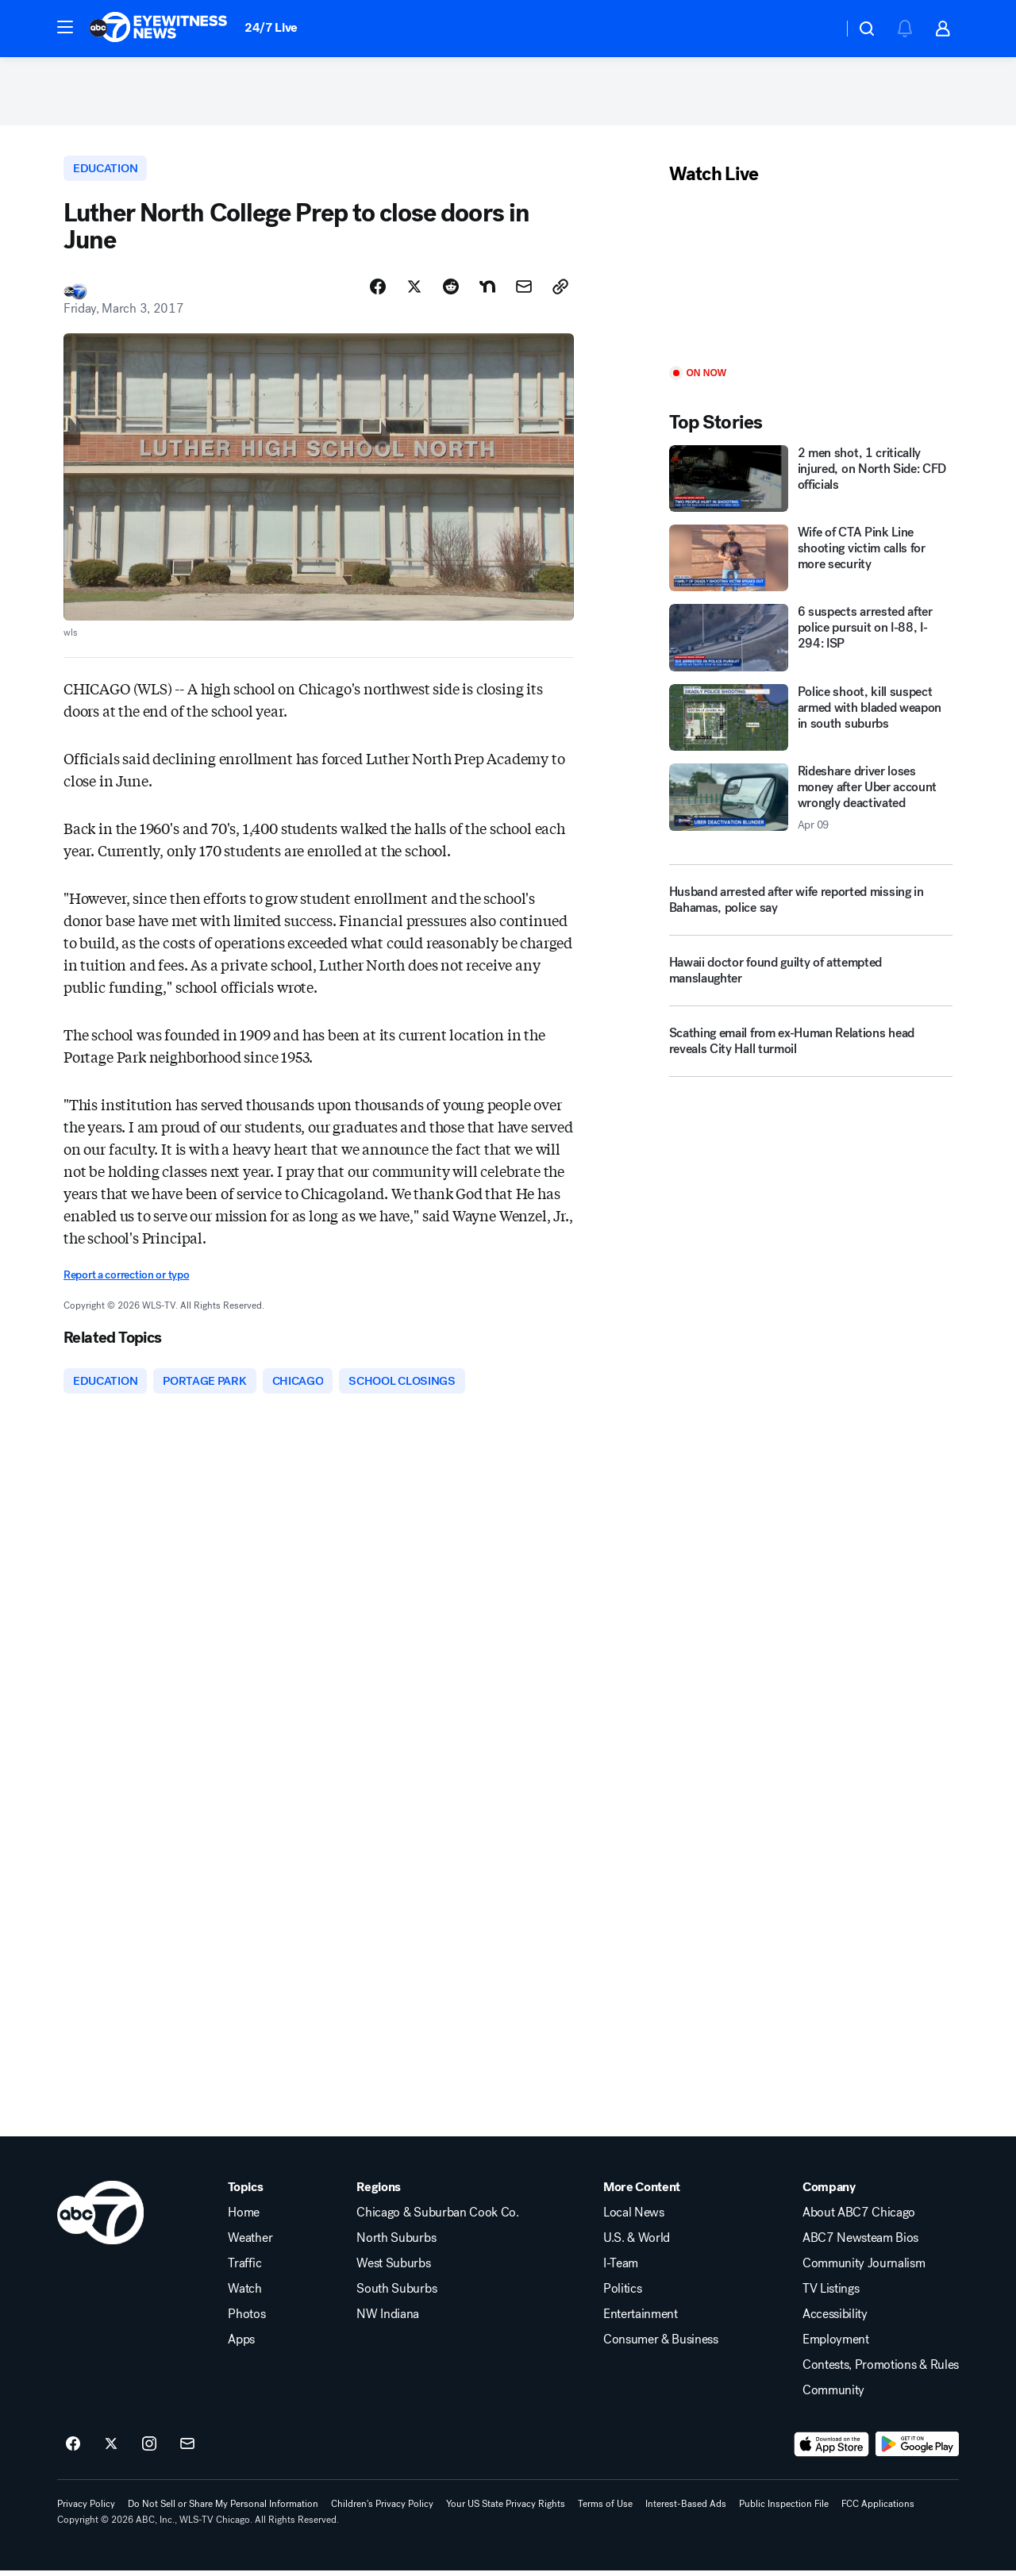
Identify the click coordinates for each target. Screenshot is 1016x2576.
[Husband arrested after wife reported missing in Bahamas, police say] (810, 903)
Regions (378, 2192)
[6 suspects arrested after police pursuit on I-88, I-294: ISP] (810, 641)
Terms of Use (605, 2509)
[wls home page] (100, 2218)
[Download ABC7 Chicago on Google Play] (917, 2450)
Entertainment (640, 2319)
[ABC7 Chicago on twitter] (111, 2450)
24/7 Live (271, 27)
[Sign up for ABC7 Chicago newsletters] (187, 2450)
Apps (241, 2345)
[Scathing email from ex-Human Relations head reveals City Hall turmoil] (810, 1050)
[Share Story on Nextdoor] (487, 291)
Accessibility (835, 2319)
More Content (641, 2192)
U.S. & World (636, 2243)
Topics (245, 2192)
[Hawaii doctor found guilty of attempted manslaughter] (810, 980)
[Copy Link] (560, 291)
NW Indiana (387, 2319)
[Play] (810, 279)
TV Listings (830, 2294)
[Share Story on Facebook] (377, 291)
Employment (835, 2345)
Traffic (244, 2269)
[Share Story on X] (414, 291)
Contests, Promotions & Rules (880, 2370)
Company (829, 2192)
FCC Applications (877, 2509)
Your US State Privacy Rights (505, 2509)
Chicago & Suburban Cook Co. (437, 2218)
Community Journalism (864, 2269)
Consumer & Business (660, 2345)
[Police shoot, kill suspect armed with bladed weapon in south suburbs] (810, 720)
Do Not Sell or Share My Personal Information (223, 2509)
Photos (246, 2319)
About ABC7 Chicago (858, 2218)
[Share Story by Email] (523, 291)
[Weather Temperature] (818, 28)
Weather (250, 2243)
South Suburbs (396, 2294)
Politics (622, 2294)
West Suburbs (393, 2269)
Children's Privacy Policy (382, 2509)
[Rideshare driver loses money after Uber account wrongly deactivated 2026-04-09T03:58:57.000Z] (810, 801)
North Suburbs (396, 2243)
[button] (65, 27)
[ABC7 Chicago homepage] (158, 28)
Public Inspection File (784, 2509)
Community (833, 2396)
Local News (633, 2218)
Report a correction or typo (126, 1279)
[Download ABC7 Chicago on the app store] (832, 2450)
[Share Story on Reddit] (450, 291)
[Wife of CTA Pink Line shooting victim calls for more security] (810, 561)
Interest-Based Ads (685, 2509)
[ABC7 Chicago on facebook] (73, 2450)
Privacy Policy (86, 2509)
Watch (244, 2294)
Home (244, 2218)
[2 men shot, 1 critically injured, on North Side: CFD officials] (810, 481)
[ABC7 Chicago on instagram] (149, 2450)
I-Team (620, 2269)
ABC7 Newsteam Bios (860, 2243)
